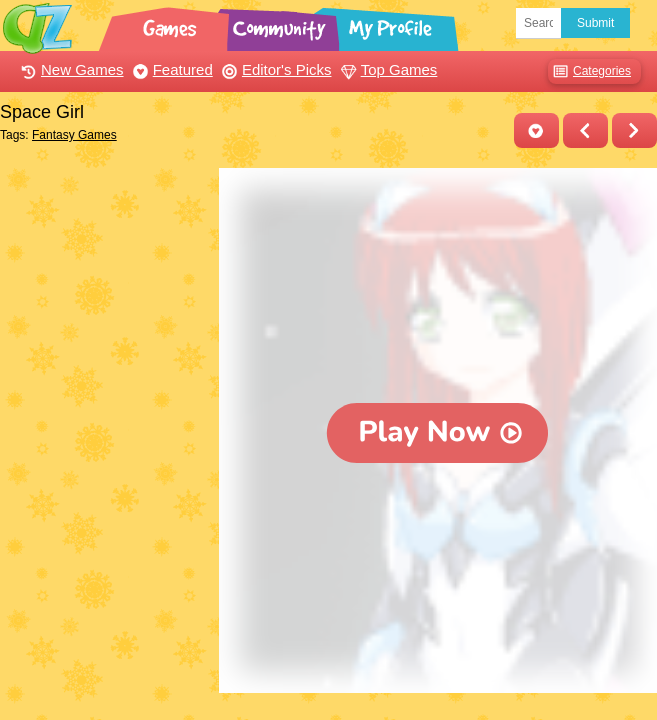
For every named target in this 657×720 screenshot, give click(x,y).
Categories (589, 71)
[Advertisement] (104, 268)
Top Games (387, 69)
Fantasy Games (74, 135)
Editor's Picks (274, 69)
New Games (70, 69)
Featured (170, 69)
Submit (595, 23)
